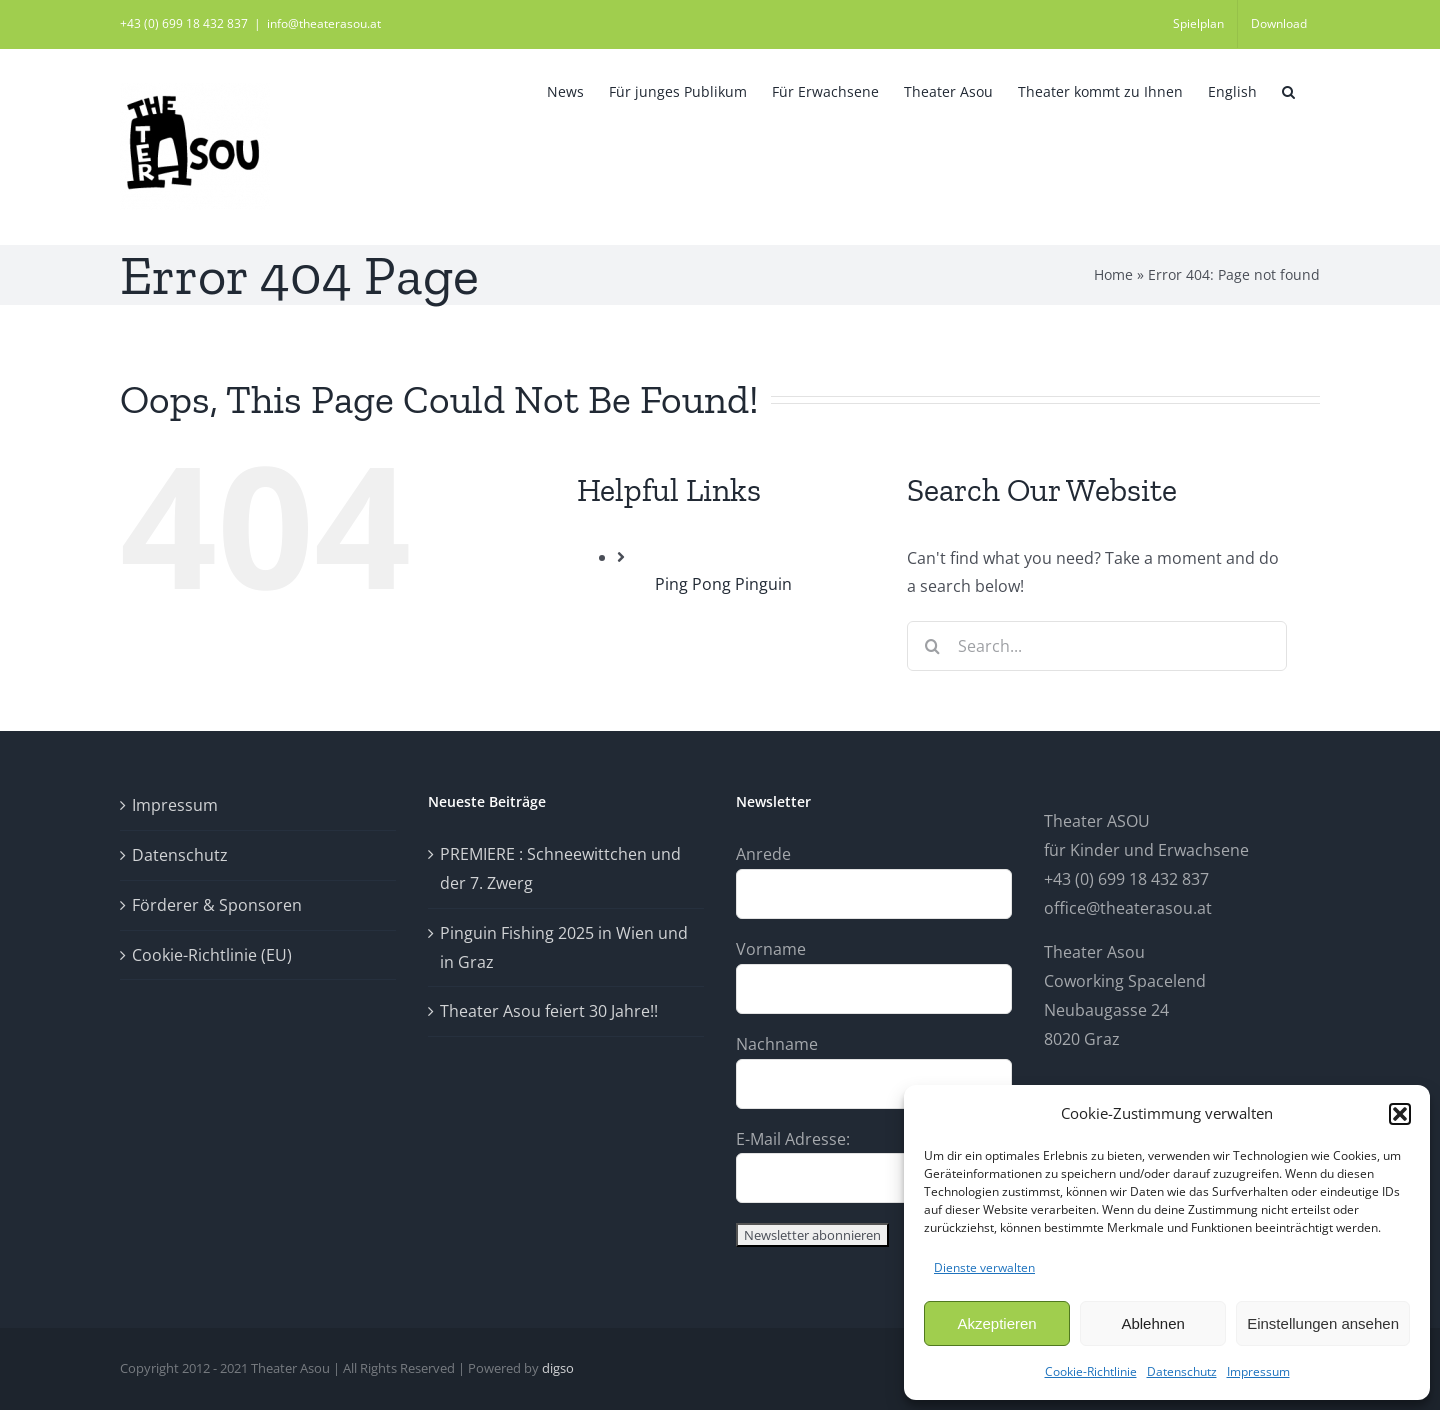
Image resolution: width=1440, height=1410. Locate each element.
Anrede (763, 854)
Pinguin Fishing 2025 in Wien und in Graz (564, 947)
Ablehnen (1152, 1323)
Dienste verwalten (984, 1267)
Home (1113, 274)
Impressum (1258, 1371)
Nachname (777, 1044)
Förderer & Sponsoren (217, 905)
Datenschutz (1182, 1371)
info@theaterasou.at (324, 23)
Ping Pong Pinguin (723, 584)
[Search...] (1097, 646)
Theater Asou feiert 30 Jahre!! (549, 1011)
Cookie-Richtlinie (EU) (212, 955)
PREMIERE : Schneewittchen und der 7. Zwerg (560, 868)
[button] (1400, 1114)
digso (558, 1368)
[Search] (932, 646)
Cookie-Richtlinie (1091, 1371)
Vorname (771, 949)
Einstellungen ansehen (1323, 1323)
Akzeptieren (996, 1323)
